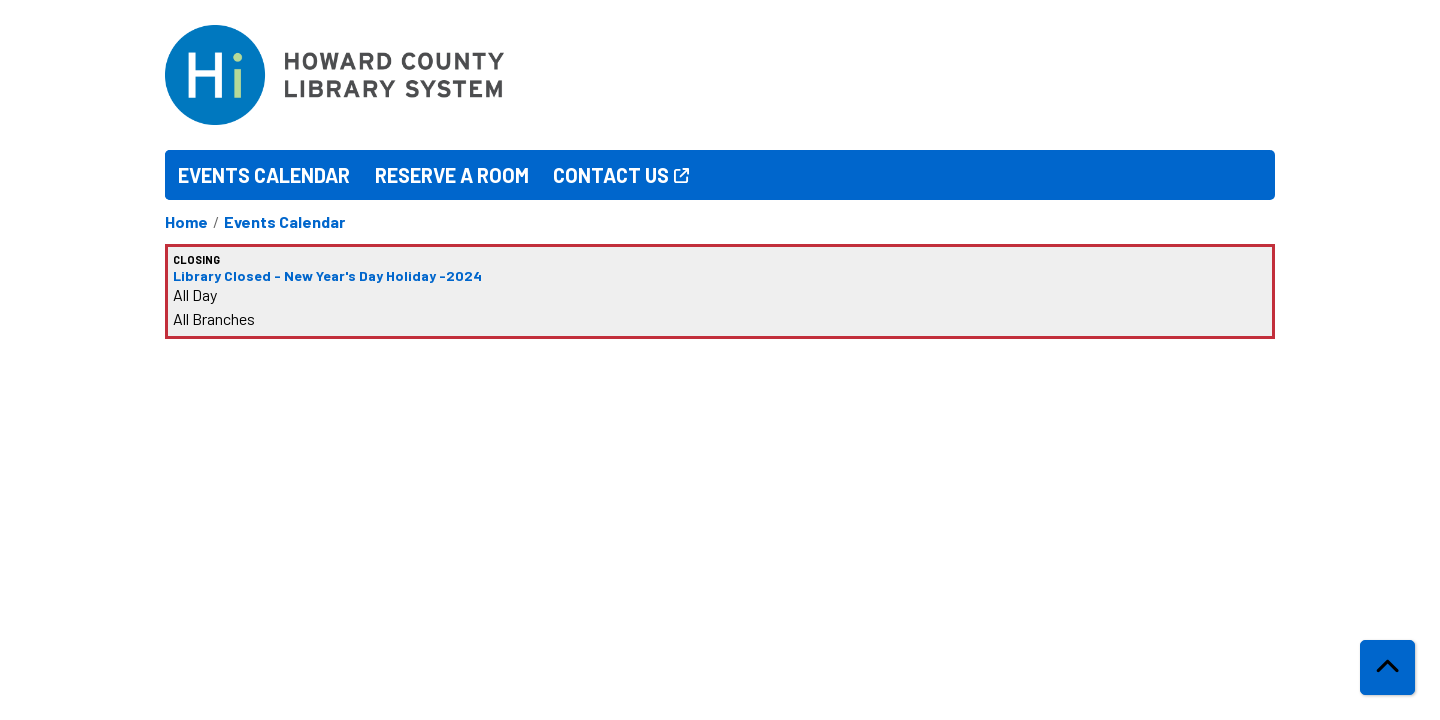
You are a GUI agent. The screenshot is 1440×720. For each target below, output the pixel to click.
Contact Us (611, 175)
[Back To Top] (1387, 667)
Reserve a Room (452, 175)
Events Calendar (264, 175)
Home (186, 221)
